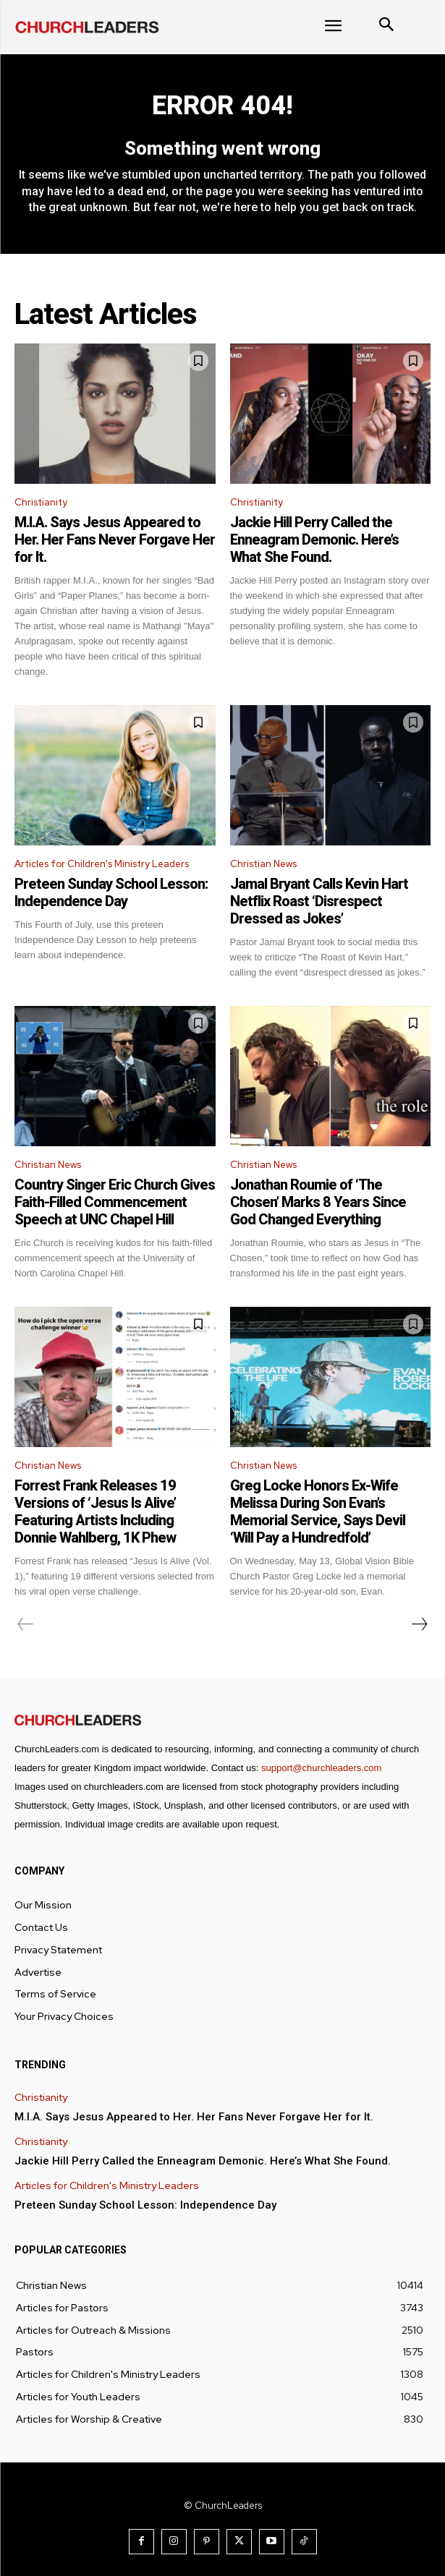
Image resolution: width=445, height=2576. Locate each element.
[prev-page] (25, 1624)
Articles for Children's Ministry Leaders (101, 864)
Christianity (40, 502)
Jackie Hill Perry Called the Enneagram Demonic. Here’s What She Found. (314, 539)
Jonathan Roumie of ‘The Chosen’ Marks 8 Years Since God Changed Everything (318, 1202)
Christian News (263, 864)
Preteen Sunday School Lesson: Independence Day (111, 892)
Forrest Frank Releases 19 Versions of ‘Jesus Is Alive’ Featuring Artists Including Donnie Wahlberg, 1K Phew (95, 1511)
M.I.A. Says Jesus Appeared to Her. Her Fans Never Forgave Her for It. (114, 539)
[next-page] (419, 1624)
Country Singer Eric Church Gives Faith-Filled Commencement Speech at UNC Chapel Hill (114, 1202)
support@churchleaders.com (321, 1767)
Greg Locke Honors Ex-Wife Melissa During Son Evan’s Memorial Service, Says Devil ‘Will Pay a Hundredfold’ (317, 1511)
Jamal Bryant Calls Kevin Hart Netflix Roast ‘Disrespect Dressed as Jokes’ (319, 901)
